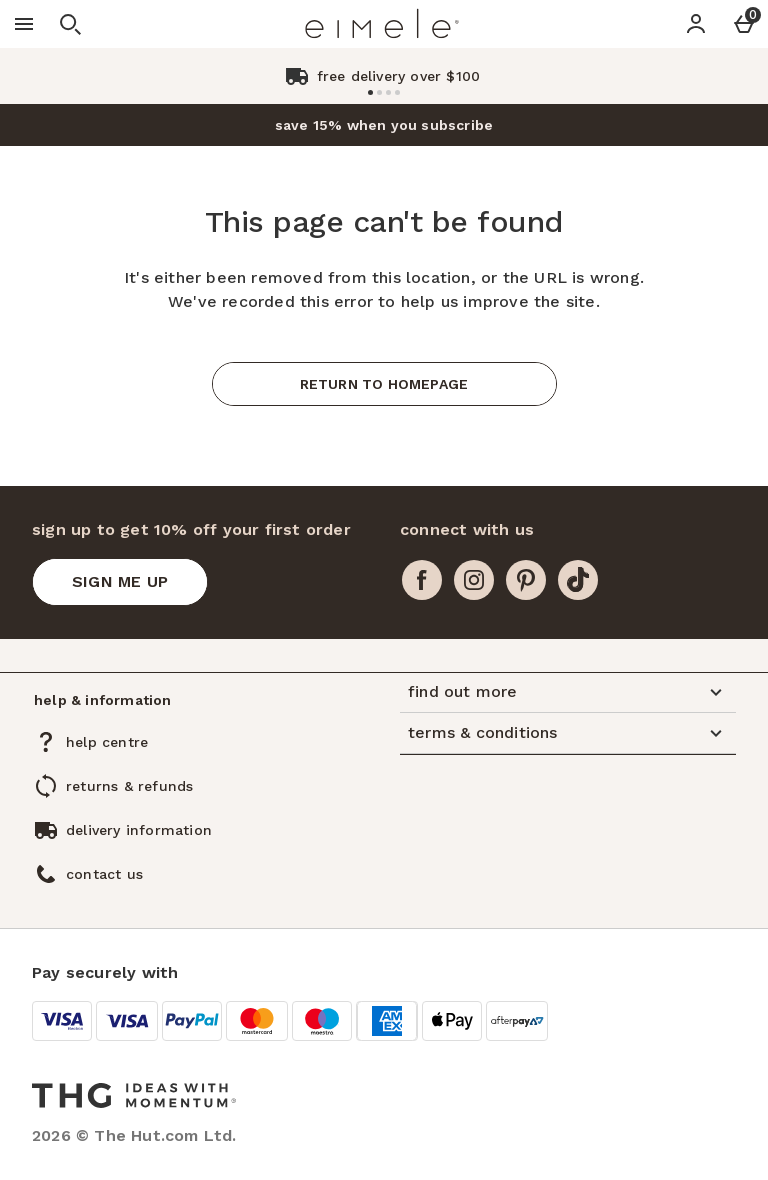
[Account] (696, 24)
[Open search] (70, 24)
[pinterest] (526, 580)
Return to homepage (384, 384)
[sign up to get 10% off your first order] (120, 582)
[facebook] (422, 580)
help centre (107, 742)
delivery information (139, 830)
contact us (104, 874)
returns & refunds (129, 786)
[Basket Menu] (744, 24)
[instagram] (474, 580)
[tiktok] (578, 580)
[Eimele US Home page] (382, 24)
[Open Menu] (24, 24)
